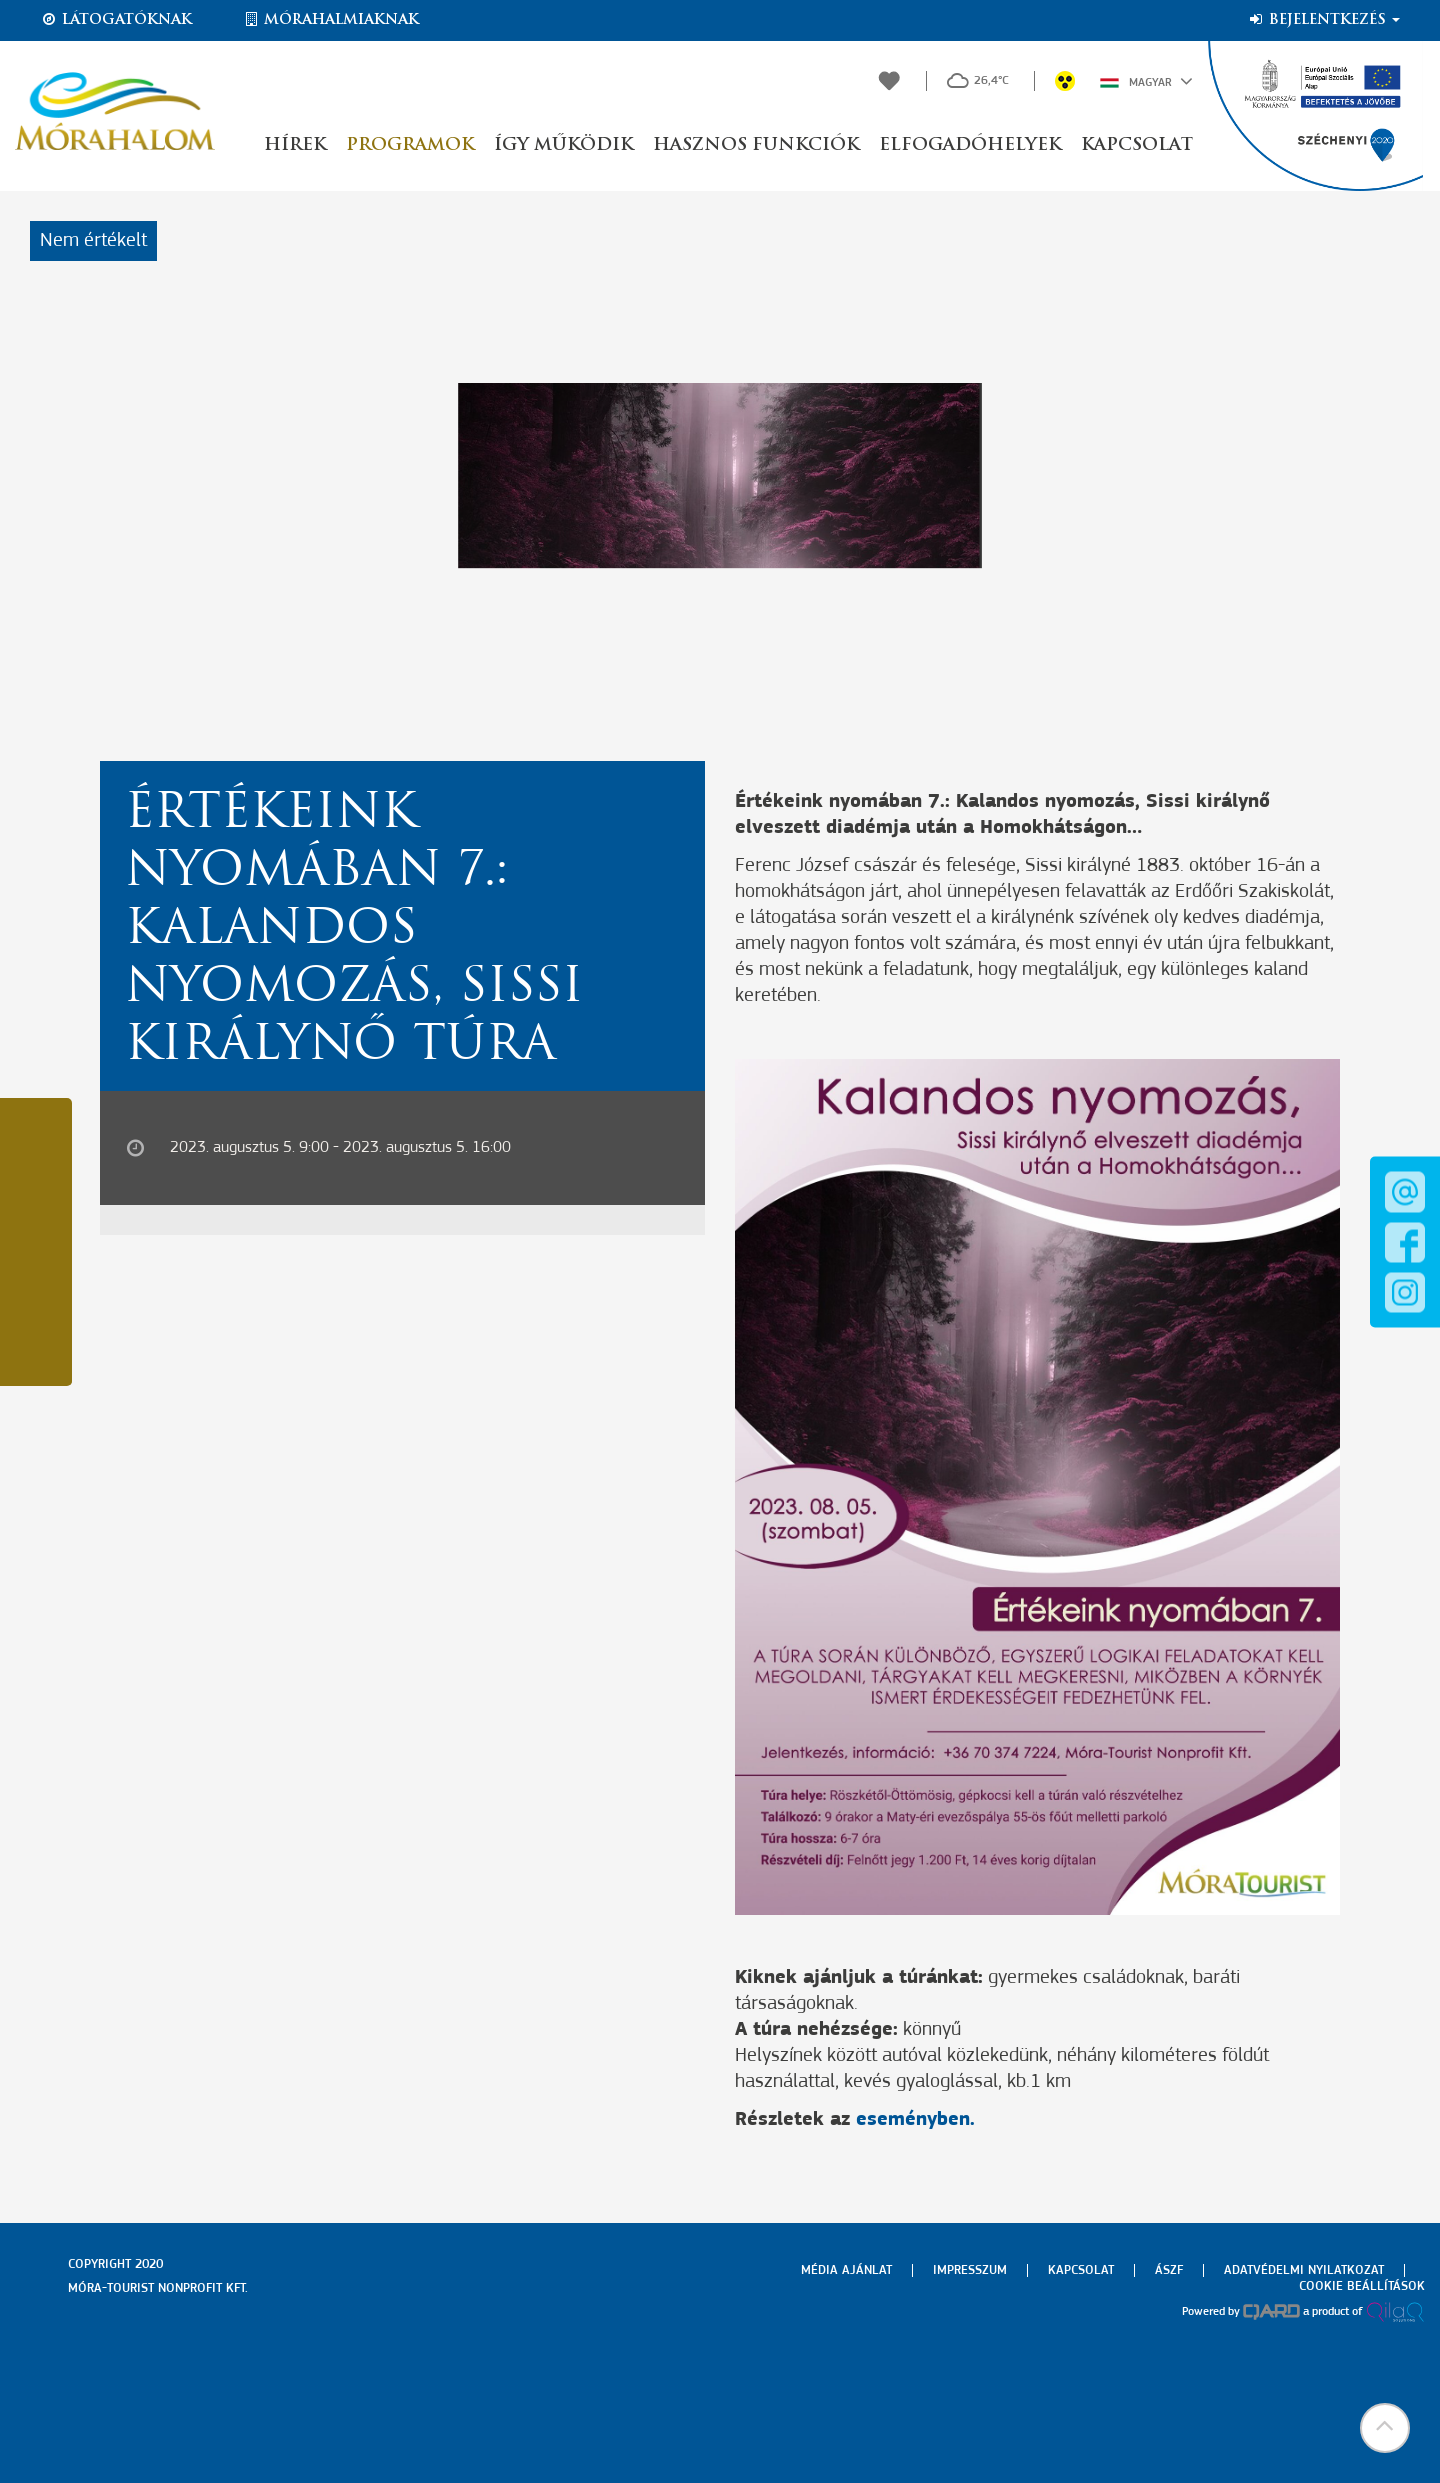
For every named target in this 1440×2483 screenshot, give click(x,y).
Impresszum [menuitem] (970, 2270)
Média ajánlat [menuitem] (846, 2270)
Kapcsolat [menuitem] (1081, 2270)
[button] (1385, 2428)
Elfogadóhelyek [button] (970, 145)
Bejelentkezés (1323, 20)
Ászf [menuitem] (1169, 2270)
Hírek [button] (295, 145)
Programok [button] (410, 145)
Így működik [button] (563, 145)
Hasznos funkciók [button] (756, 145)
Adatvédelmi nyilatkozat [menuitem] (1304, 2270)
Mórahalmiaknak (330, 20)
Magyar (1146, 81)
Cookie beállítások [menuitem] (1362, 2286)
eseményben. (915, 2120)
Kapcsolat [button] (1137, 145)
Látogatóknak (116, 20)
